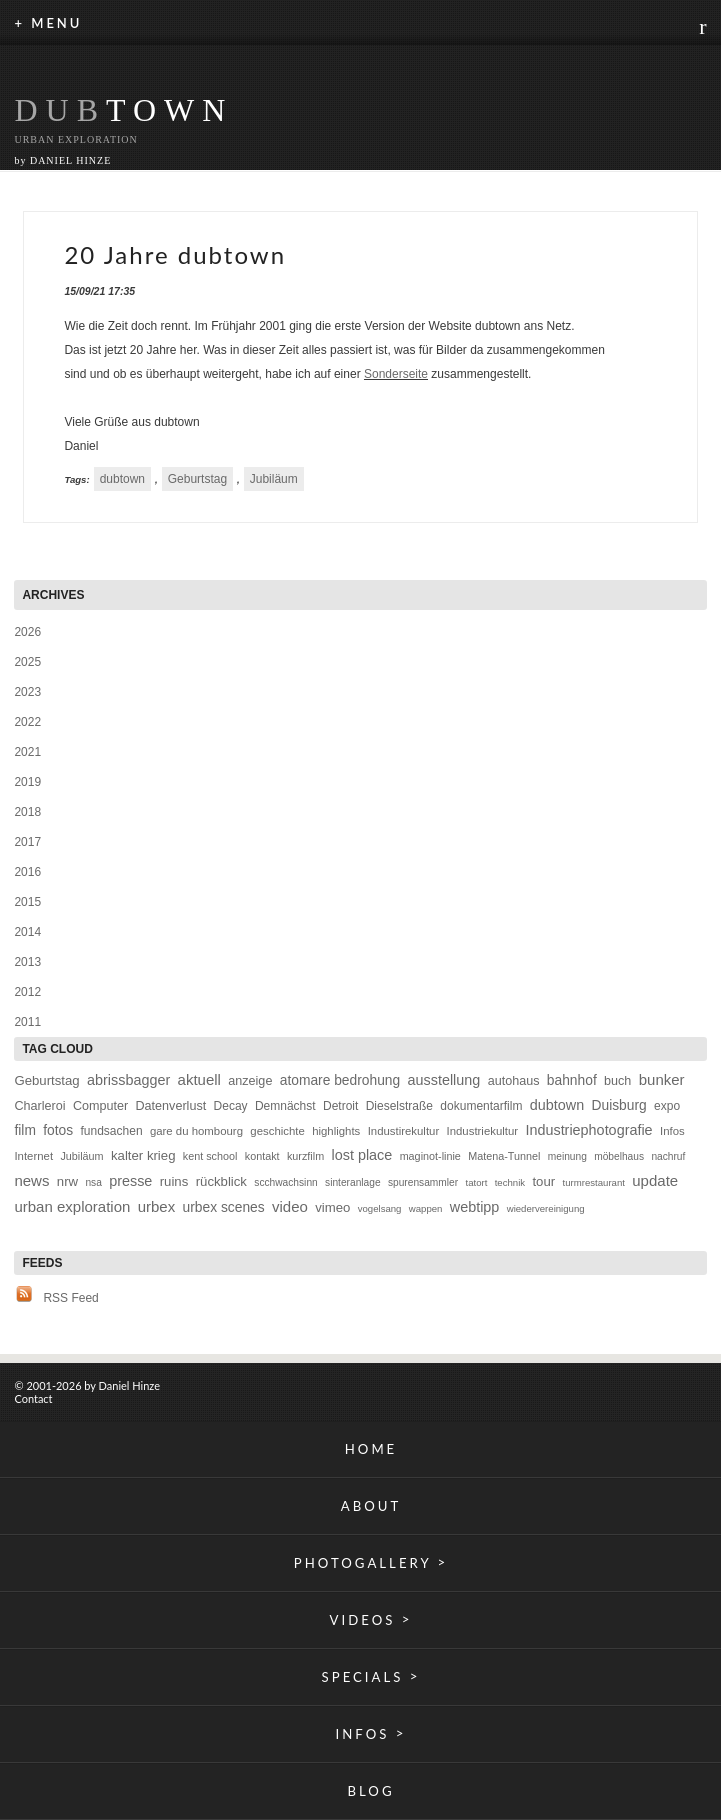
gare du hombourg (196, 1131)
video (290, 1206)
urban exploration (72, 1206)
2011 (27, 1022)
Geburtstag (197, 479)
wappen (426, 1208)
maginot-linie (430, 1156)
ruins (174, 1181)
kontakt (262, 1156)
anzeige (250, 1081)
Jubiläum (274, 479)
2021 (27, 752)
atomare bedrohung (340, 1080)
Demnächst (285, 1106)
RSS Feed (70, 1298)
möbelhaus (619, 1156)
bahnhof (572, 1080)
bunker (662, 1079)
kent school (210, 1156)
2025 (27, 662)
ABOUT (371, 1506)
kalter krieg (143, 1155)
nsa (93, 1182)
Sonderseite (396, 374)
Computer (100, 1106)
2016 (27, 872)
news (31, 1180)
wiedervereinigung (546, 1208)
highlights (336, 1131)
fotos (58, 1130)
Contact (33, 1398)
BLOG (370, 1791)
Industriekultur (483, 1131)
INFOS (371, 1733)
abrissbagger (128, 1080)
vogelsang (380, 1208)
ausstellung (444, 1080)
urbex (157, 1206)
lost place (361, 1155)
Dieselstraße (399, 1106)
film (24, 1130)
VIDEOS (371, 1619)
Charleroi (39, 1106)
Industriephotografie (588, 1130)
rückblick (221, 1181)
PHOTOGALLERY (371, 1562)
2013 (27, 962)
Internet (33, 1156)
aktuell (199, 1079)
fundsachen (112, 1131)
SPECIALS (371, 1676)
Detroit (340, 1106)
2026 (27, 632)
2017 (27, 842)
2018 (27, 812)
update (655, 1180)
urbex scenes (224, 1207)
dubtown (122, 479)
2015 (27, 902)
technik (510, 1182)
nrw (67, 1181)
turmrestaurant (594, 1182)
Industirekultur (404, 1131)
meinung (567, 1156)
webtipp (475, 1207)
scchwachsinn (285, 1182)
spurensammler (423, 1182)
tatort (476, 1182)
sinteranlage (353, 1182)
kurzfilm (305, 1156)
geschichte (277, 1131)
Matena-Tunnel (504, 1156)
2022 (27, 722)
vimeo (332, 1207)
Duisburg (619, 1105)
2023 (27, 692)
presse (130, 1181)
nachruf (668, 1156)
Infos (672, 1131)
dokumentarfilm (481, 1106)
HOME (371, 1449)
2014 (27, 932)
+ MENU (48, 23)
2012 (27, 992)
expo (667, 1106)
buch (617, 1081)
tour (543, 1181)
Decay (231, 1106)
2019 (27, 782)
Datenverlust (171, 1106)
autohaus (514, 1081)
